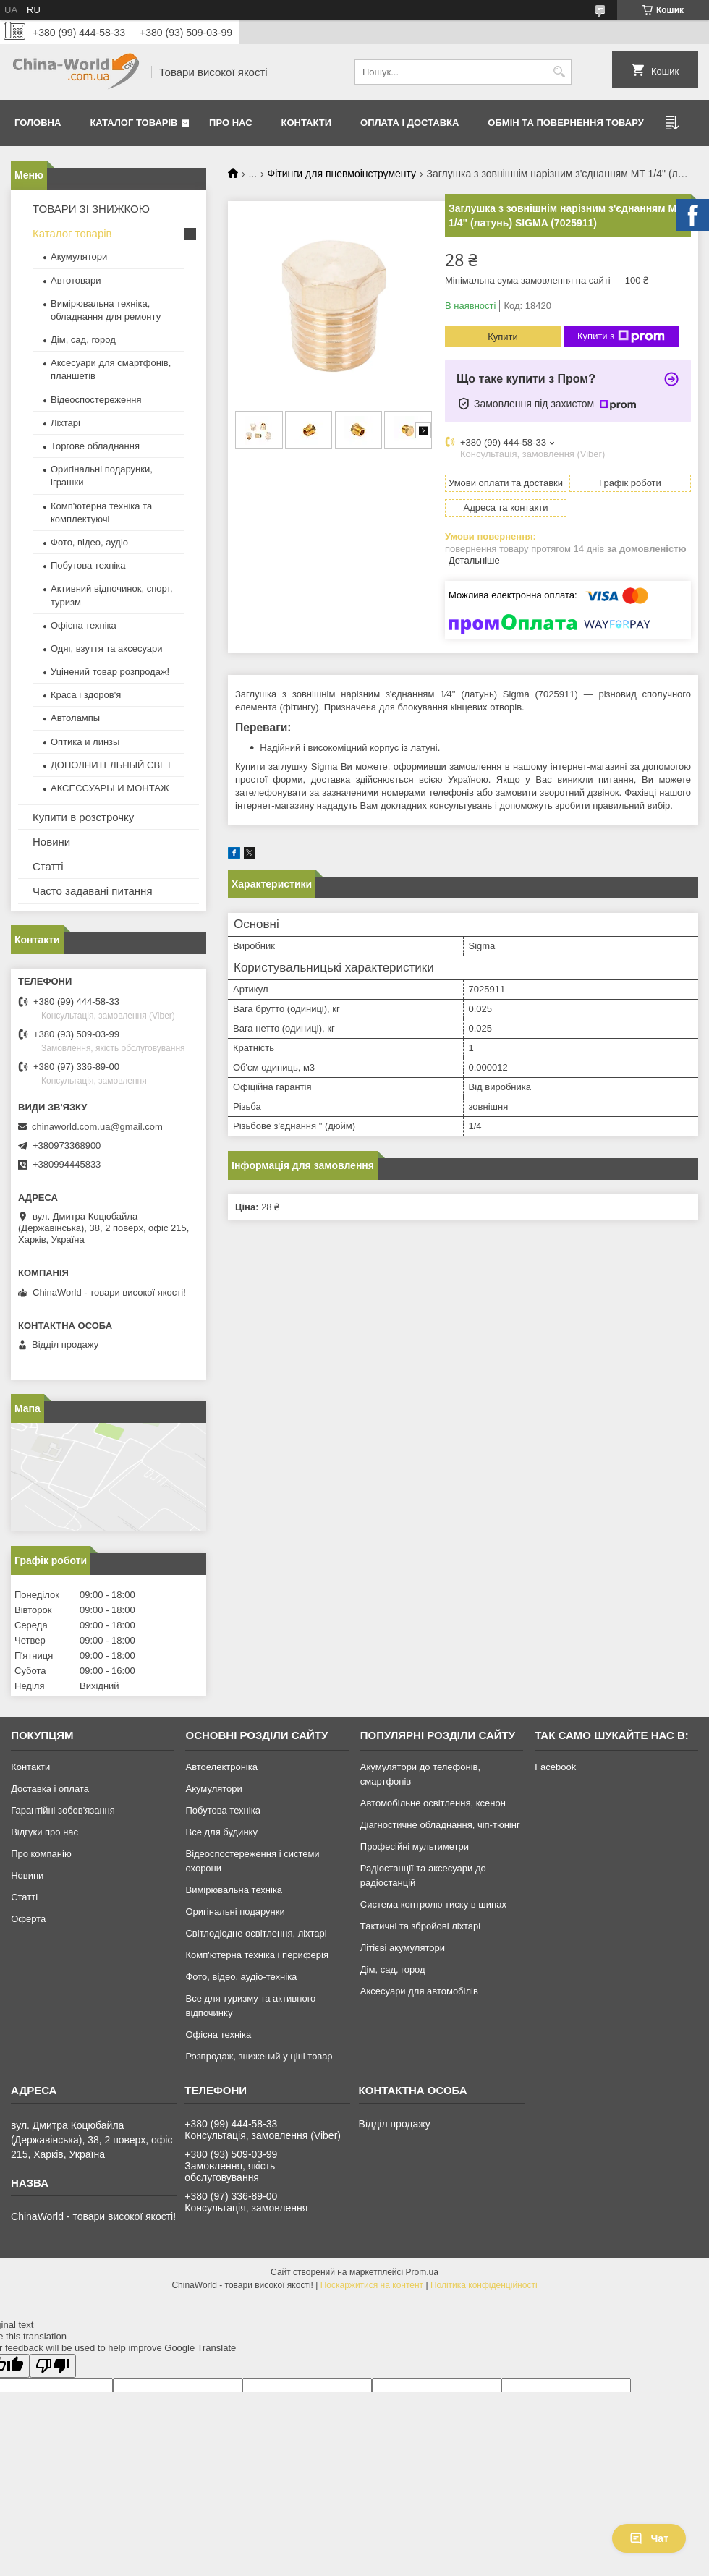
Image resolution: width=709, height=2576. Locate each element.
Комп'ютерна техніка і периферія (256, 1955)
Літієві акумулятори (402, 1947)
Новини (51, 842)
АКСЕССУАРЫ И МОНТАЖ (110, 788)
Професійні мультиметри (414, 1846)
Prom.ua (422, 2272)
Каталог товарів (133, 122)
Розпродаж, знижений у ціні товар (258, 2056)
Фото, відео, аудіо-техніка (241, 1976)
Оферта (28, 1918)
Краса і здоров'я (86, 694)
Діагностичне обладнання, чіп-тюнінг (440, 1824)
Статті (48, 866)
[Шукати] (559, 72)
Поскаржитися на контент (371, 2285)
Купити (503, 336)
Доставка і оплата (50, 1788)
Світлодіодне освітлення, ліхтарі (255, 1933)
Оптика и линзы (85, 741)
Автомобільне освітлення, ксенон (433, 1803)
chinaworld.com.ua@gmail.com (97, 1126)
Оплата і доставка (409, 122)
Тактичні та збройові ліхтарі (420, 1926)
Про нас (230, 122)
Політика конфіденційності (484, 2285)
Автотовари (76, 280)
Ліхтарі (65, 422)
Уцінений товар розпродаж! (110, 671)
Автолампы (75, 718)
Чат (648, 2538)
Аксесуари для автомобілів (419, 1991)
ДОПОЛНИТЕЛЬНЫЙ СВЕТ (111, 765)
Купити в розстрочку (83, 817)
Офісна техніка (83, 625)
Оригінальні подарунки (234, 1911)
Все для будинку (221, 1832)
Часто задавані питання (93, 891)
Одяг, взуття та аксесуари (106, 648)
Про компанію (41, 1853)
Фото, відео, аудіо (89, 542)
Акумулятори (79, 256)
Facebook (555, 1766)
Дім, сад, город (83, 339)
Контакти (306, 122)
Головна (37, 122)
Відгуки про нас (44, 1832)
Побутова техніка (88, 565)
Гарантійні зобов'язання (63, 1810)
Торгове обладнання (95, 446)
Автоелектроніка (221, 1766)
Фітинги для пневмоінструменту (342, 173)
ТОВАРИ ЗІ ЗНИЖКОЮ (91, 209)
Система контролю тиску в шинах (433, 1904)
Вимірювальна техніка (233, 1889)
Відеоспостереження (96, 399)
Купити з (621, 336)
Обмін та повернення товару (565, 122)
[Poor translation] (53, 2366)
